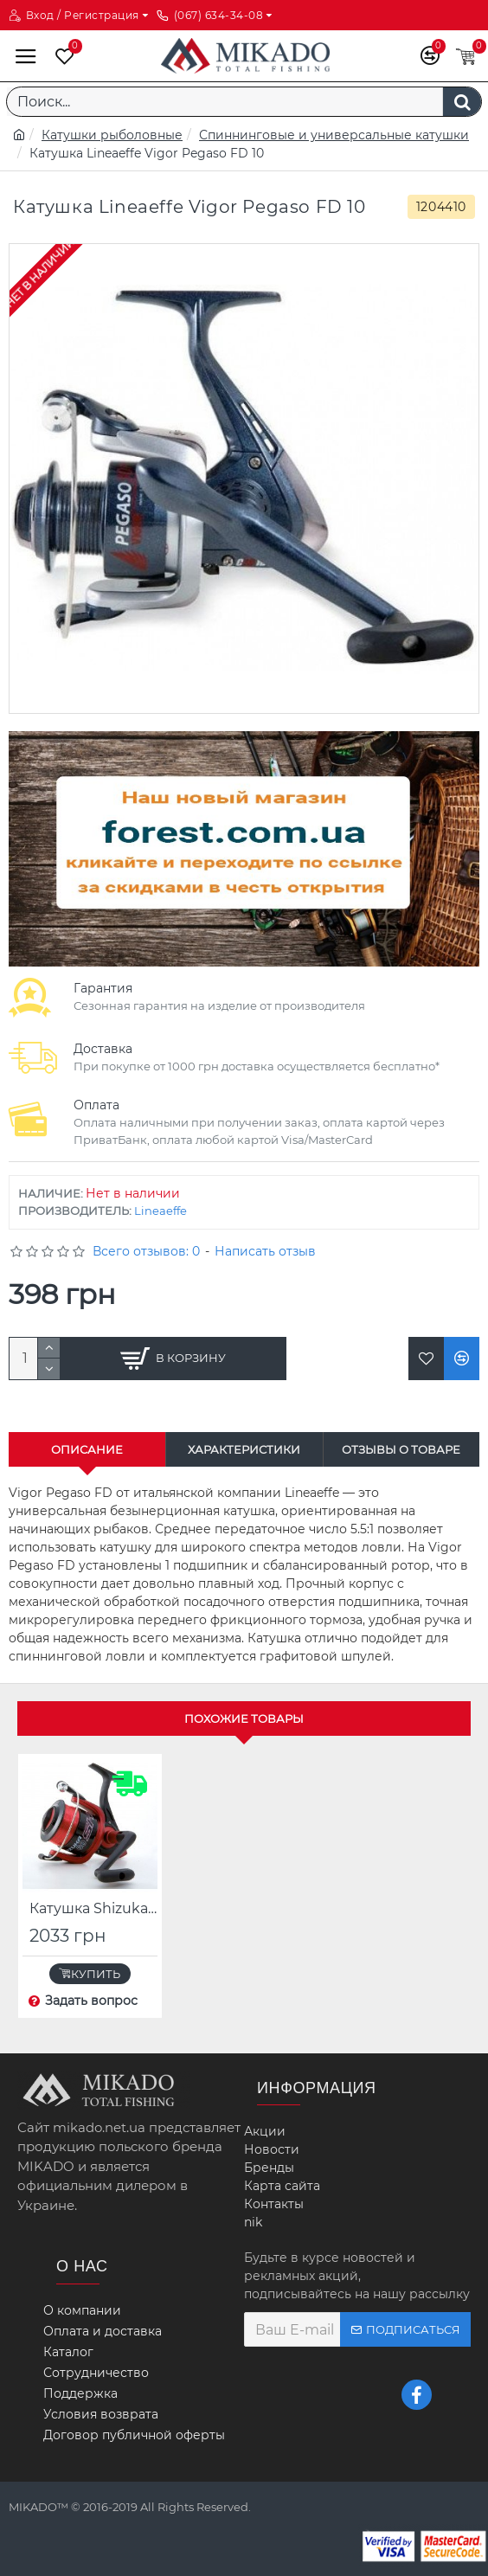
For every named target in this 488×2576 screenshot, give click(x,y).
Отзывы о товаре (401, 1449)
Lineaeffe (160, 1210)
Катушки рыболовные (112, 135)
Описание (87, 1449)
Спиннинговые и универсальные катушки (334, 135)
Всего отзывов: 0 (146, 1251)
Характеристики (244, 1449)
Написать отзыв (265, 1251)
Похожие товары (244, 1718)
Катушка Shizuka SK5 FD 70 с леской (93, 1908)
